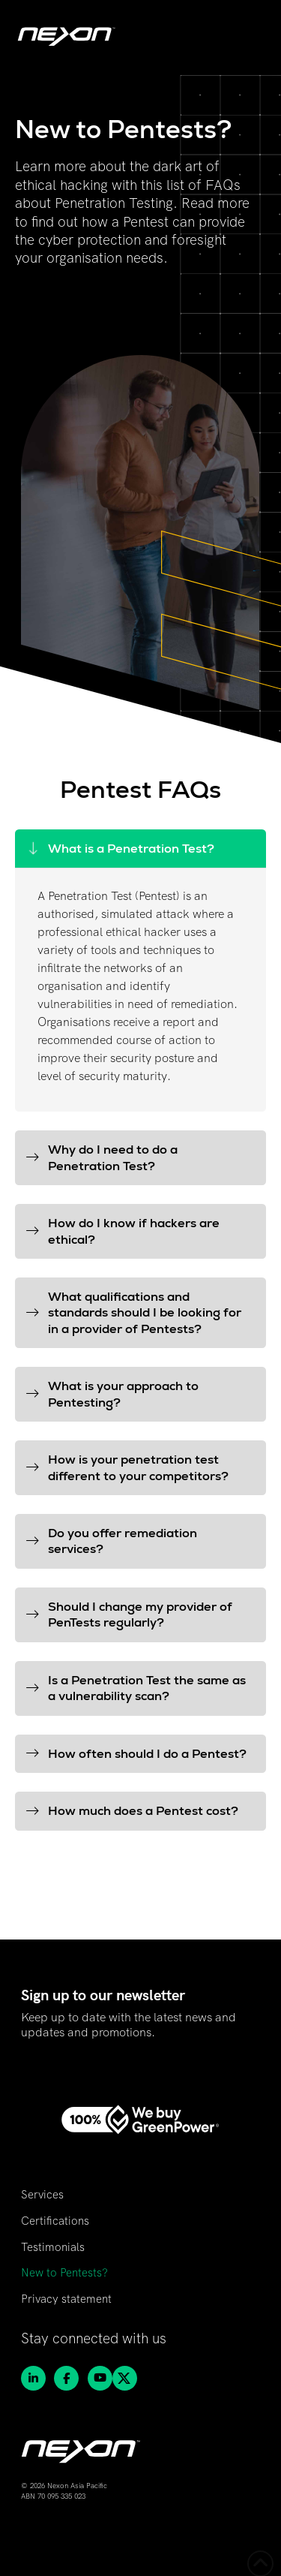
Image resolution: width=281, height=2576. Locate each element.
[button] (140, 848)
